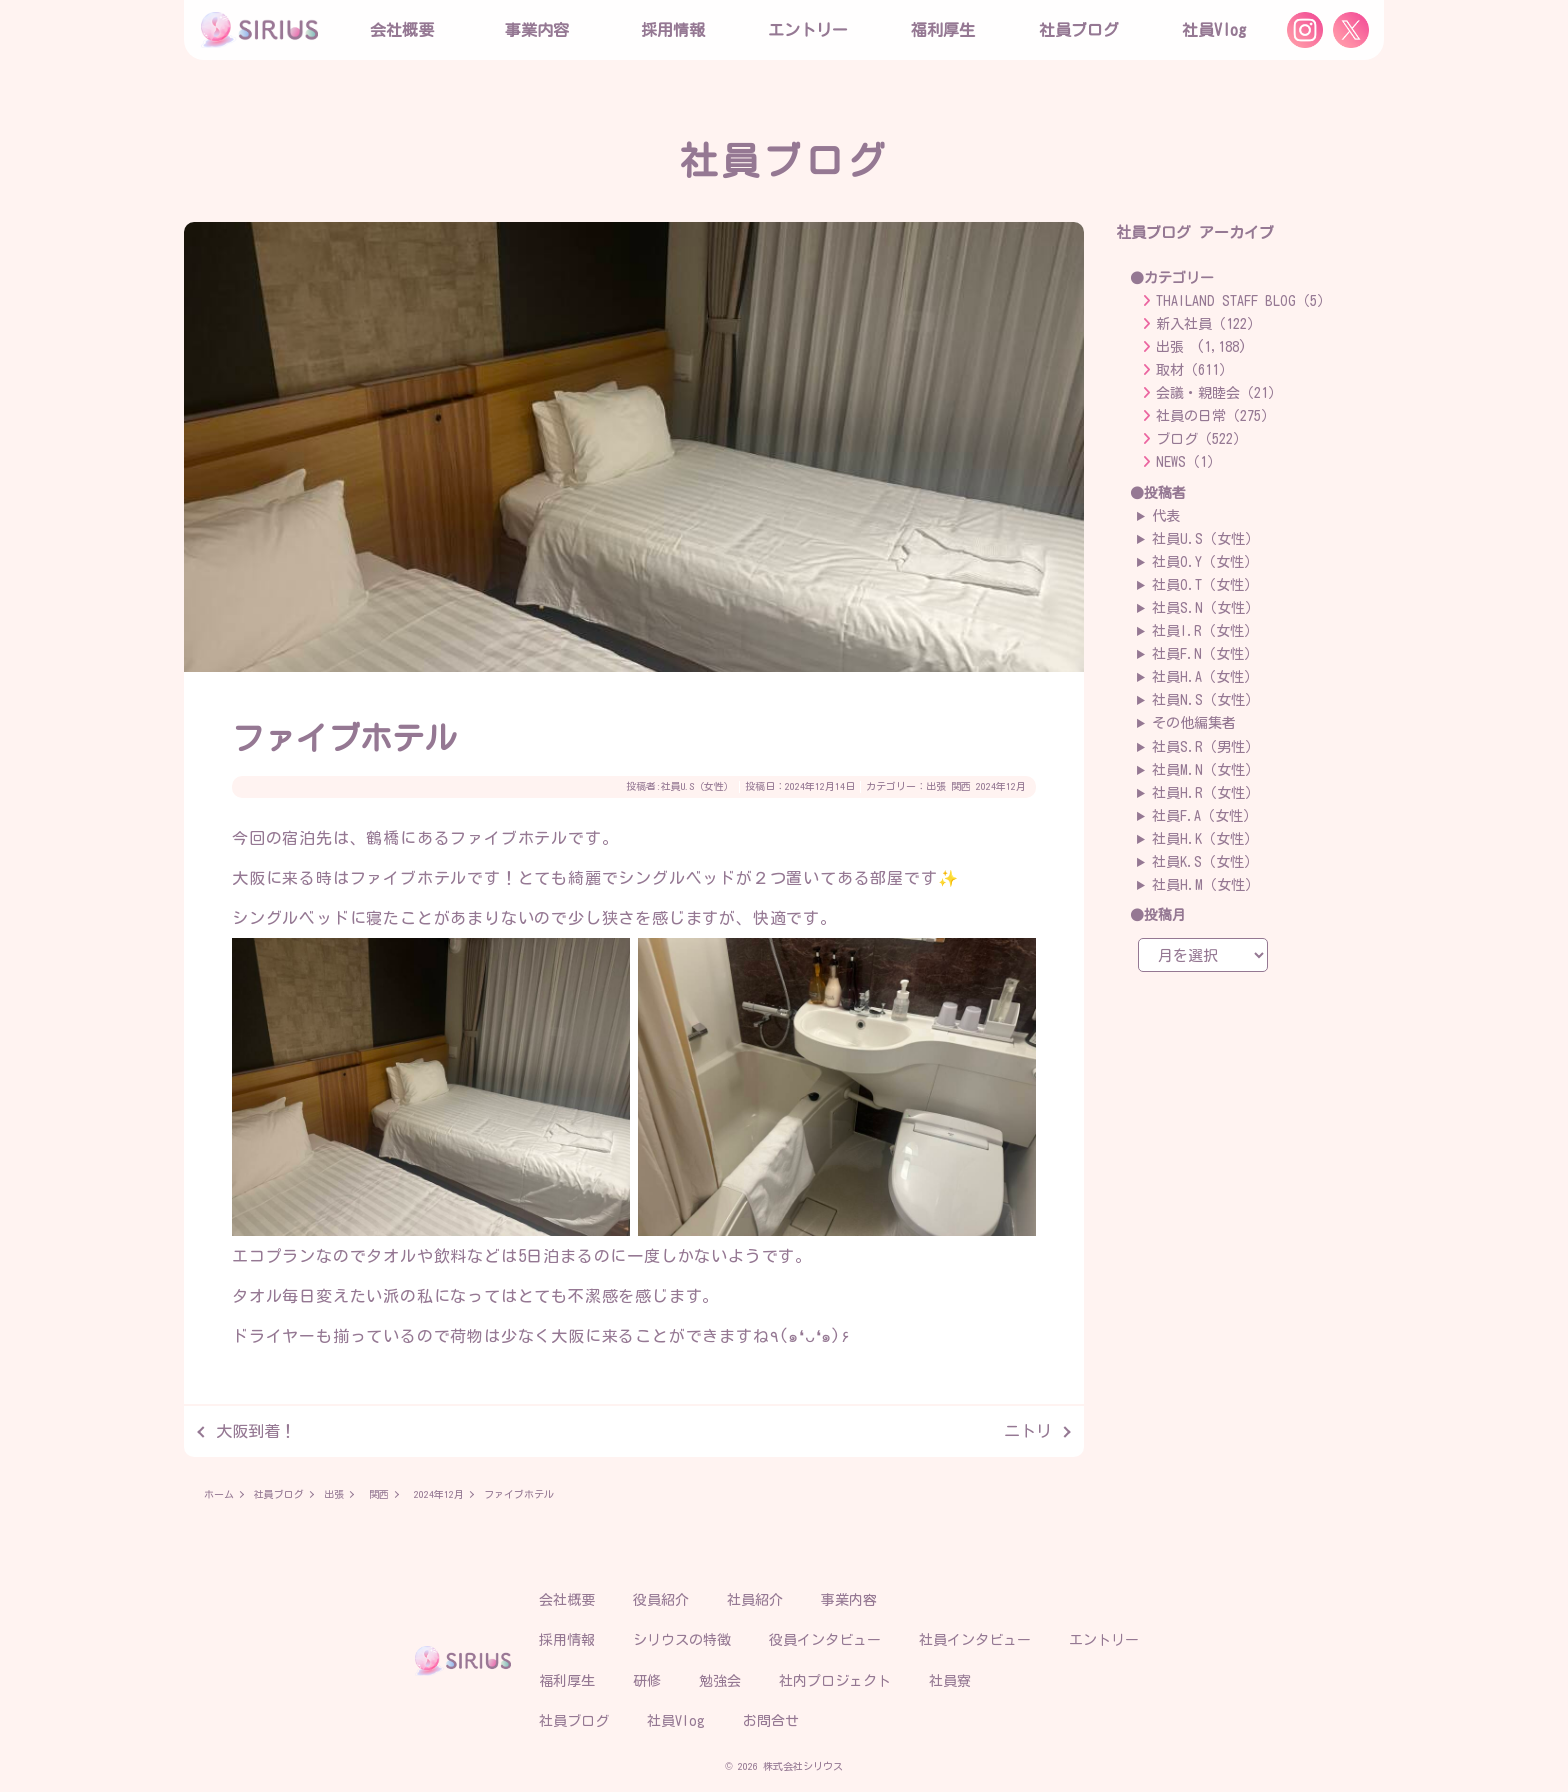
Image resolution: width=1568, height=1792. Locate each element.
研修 (647, 1681)
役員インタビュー (825, 1640)
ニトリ (1028, 1431)
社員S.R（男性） (1205, 747)
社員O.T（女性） (1205, 585)
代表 (1166, 516)
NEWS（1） (1188, 462)
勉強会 (720, 1681)
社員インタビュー (975, 1640)
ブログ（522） (1201, 439)
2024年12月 (1001, 786)
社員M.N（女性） (1205, 770)
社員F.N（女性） (1205, 654)
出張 (936, 786)
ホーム (219, 1494)
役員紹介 (661, 1600)
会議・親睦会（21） (1219, 393)
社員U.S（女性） (697, 786)
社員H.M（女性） (1205, 885)
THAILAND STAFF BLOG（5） (1243, 301)
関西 (961, 786)
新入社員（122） (1208, 324)
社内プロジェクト (835, 1681)
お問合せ (771, 1721)
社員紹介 (755, 1600)
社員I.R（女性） (1205, 631)
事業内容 (537, 30)
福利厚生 (567, 1681)
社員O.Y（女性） (1205, 562)
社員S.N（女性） (1205, 608)
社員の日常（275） (1215, 416)
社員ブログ (1079, 30)
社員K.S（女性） (1205, 862)
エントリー (808, 30)
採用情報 (567, 1640)
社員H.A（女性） (1205, 677)
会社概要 (567, 1600)
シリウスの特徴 (682, 1640)
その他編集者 (1194, 723)
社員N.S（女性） (1205, 700)
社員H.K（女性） (1205, 839)
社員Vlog (1214, 30)
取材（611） (1194, 370)
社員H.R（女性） (1205, 793)
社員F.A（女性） (1204, 816)
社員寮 (950, 1681)
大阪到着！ (256, 1431)
